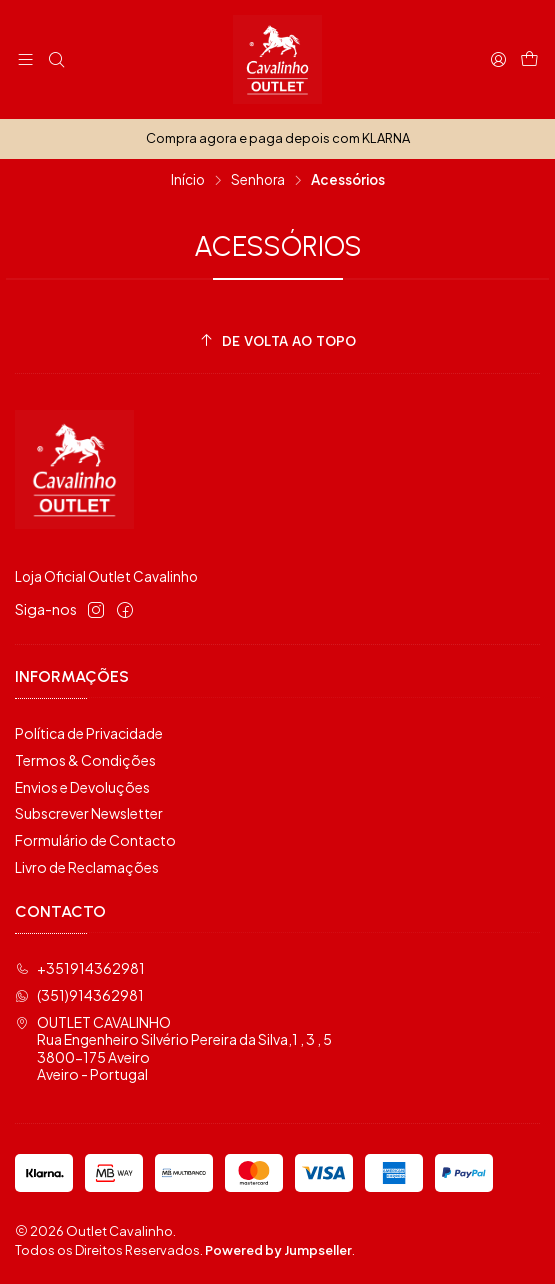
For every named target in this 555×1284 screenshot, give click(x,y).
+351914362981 (80, 968)
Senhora (258, 180)
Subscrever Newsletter (89, 813)
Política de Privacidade (89, 733)
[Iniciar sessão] (498, 59)
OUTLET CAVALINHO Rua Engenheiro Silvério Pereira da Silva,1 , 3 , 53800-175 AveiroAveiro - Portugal (173, 1048)
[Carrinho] (529, 59)
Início (188, 180)
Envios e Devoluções (82, 787)
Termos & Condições (85, 760)
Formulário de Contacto (95, 840)
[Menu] (25, 59)
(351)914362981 (79, 995)
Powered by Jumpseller (278, 1250)
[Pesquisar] (55, 59)
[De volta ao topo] (277, 341)
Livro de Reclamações (87, 867)
